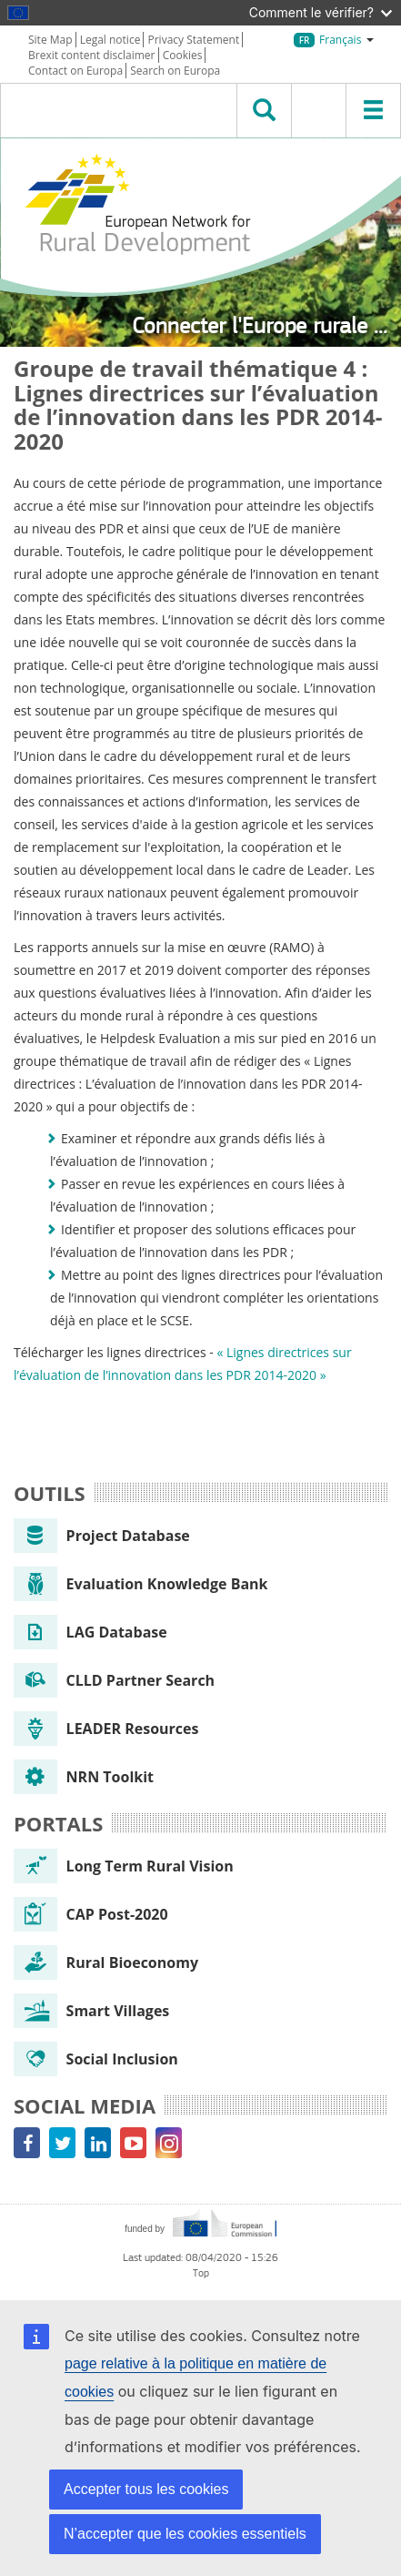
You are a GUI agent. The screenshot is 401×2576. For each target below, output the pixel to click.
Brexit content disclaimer (91, 55)
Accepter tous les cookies (146, 2489)
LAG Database (90, 1632)
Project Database (102, 1535)
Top (201, 2273)
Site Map (50, 39)
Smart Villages (91, 2010)
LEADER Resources (106, 1728)
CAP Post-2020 (91, 1914)
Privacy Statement (194, 39)
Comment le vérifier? (320, 12)
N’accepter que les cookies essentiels (185, 2533)
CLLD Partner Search (114, 1680)
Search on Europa (175, 70)
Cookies (183, 55)
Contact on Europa (75, 70)
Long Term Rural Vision (124, 1866)
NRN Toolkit (84, 1777)
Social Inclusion (96, 2059)
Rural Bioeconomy (106, 1962)
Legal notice (110, 39)
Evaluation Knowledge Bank (141, 1584)
